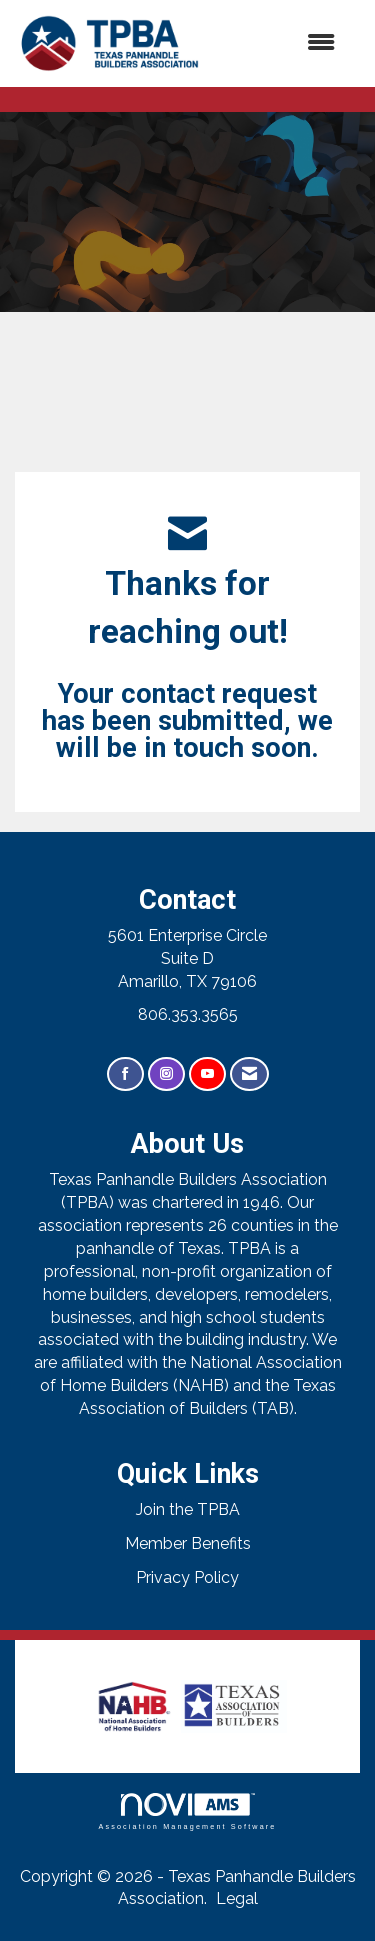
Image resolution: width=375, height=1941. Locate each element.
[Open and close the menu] (280, 43)
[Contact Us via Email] (249, 1074)
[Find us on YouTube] (207, 1074)
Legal (237, 1898)
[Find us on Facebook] (125, 1074)
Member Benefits (188, 1543)
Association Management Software (187, 1811)
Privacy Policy (187, 1577)
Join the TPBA (188, 1509)
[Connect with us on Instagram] (166, 1074)
